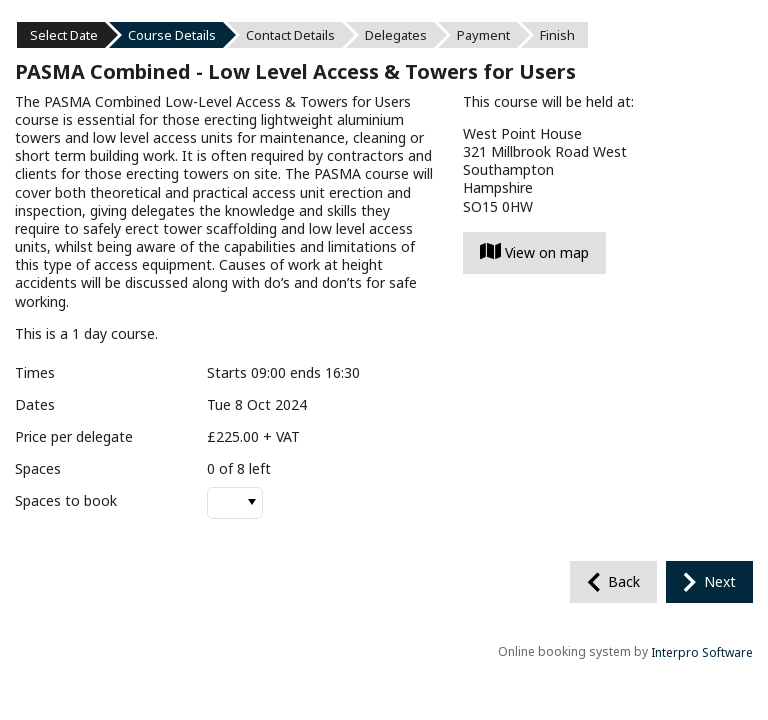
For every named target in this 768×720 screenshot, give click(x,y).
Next (720, 581)
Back (624, 581)
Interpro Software (702, 652)
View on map (534, 252)
